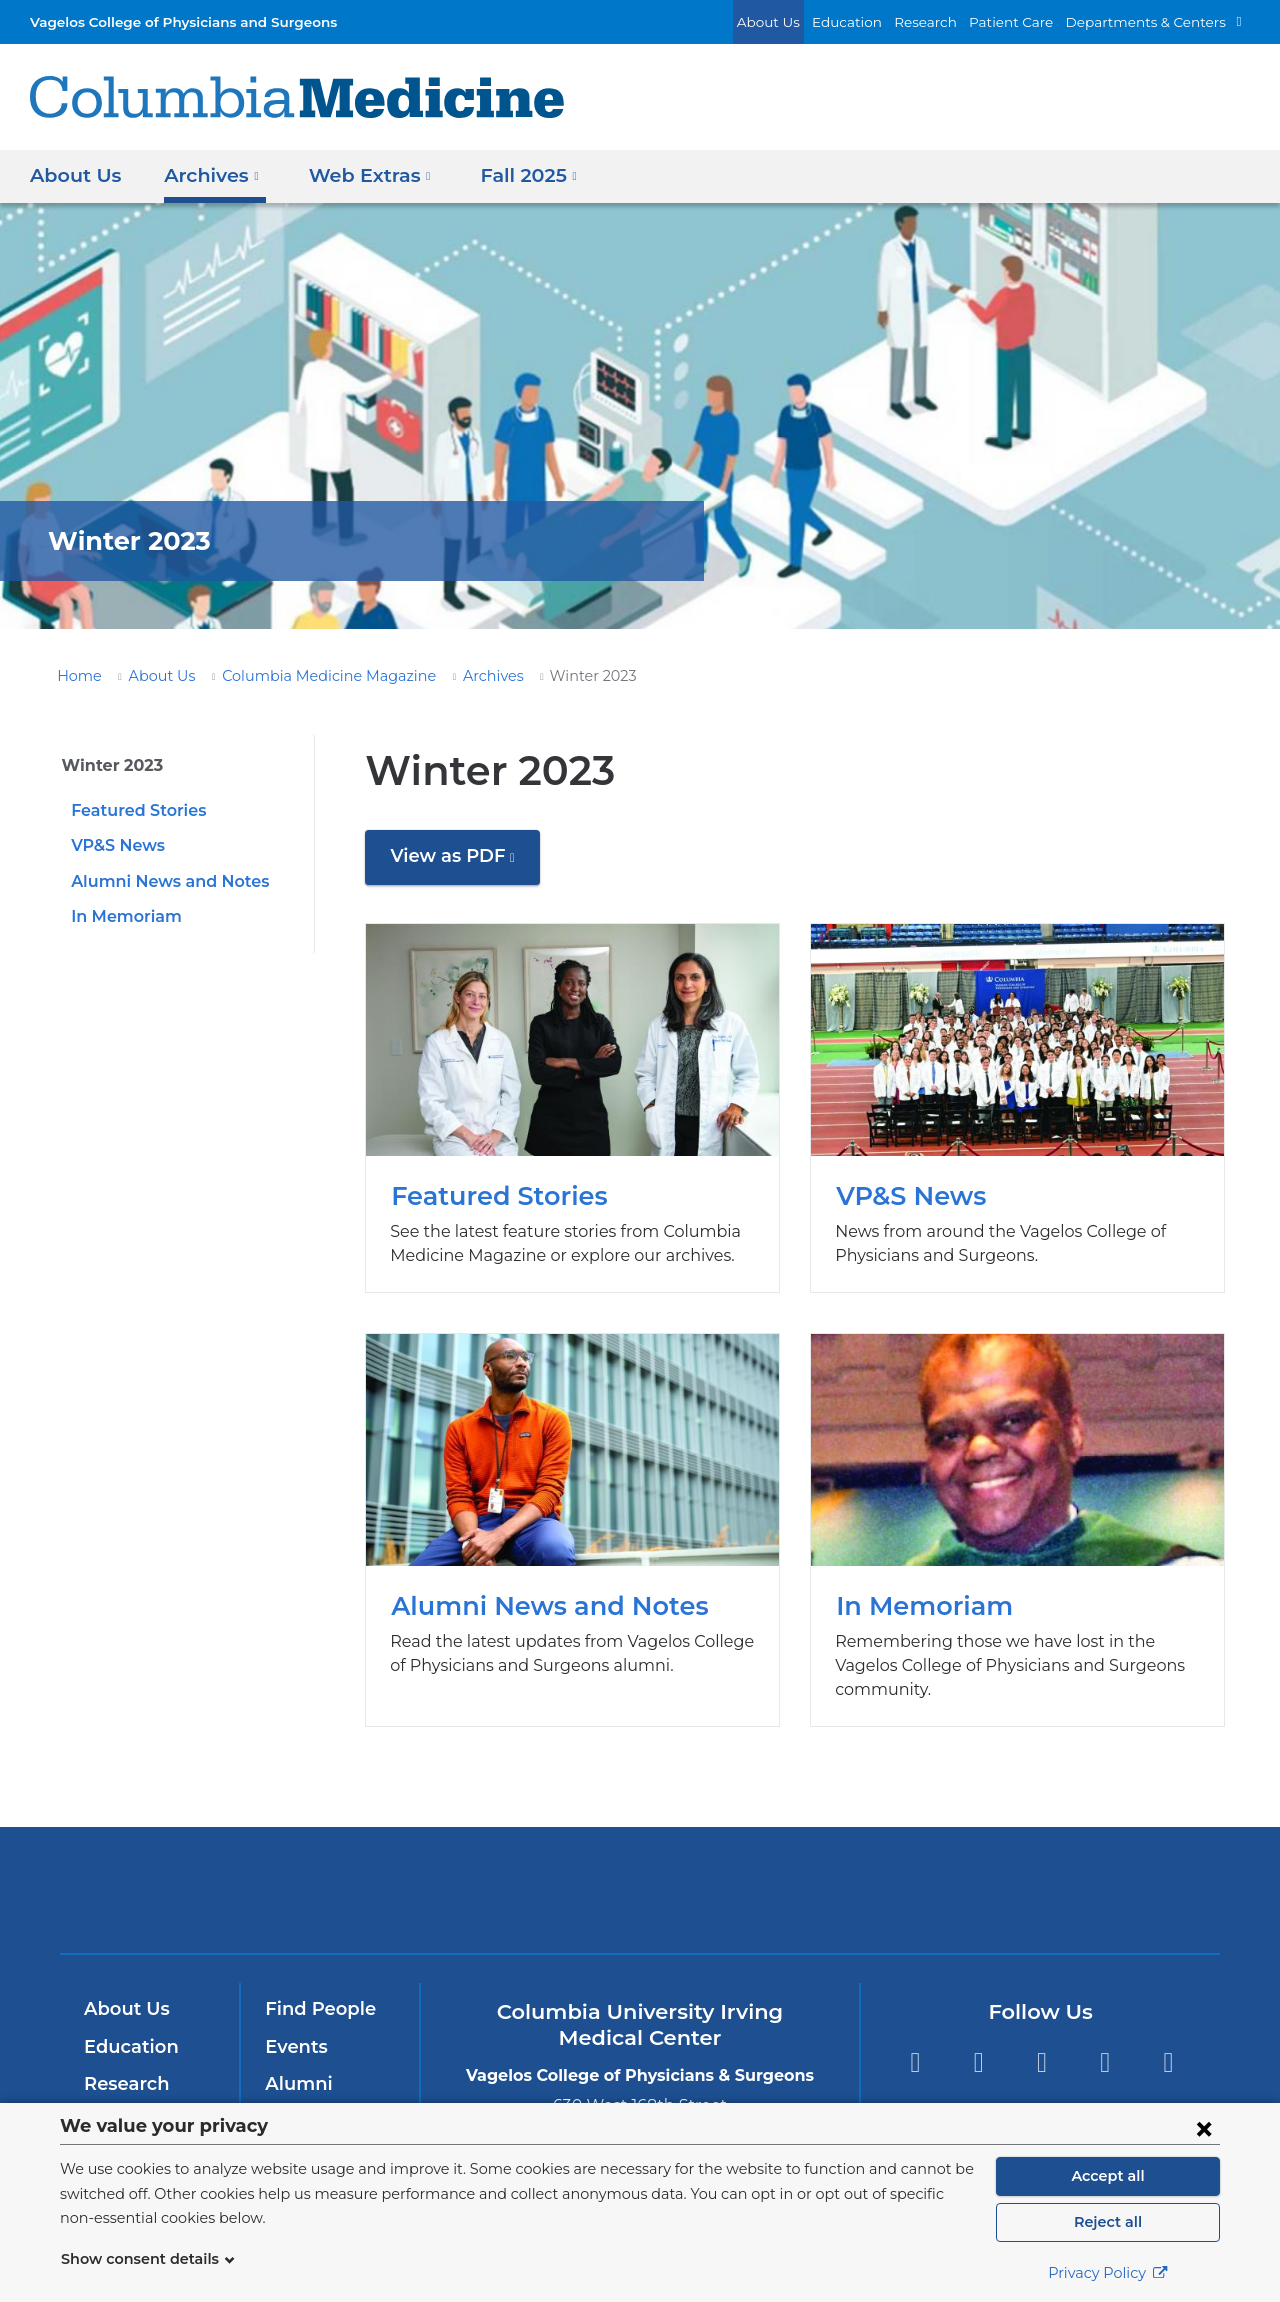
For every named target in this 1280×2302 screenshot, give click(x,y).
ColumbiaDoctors (928, 1865)
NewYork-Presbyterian (640, 1878)
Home (76, 676)
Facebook (914, 2038)
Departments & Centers (1155, 21)
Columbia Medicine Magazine (302, 676)
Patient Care (1033, 21)
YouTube (1041, 2038)
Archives (451, 676)
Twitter (978, 2038)
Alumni (295, 2060)
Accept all (1108, 2176)
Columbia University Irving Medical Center (368, 1865)
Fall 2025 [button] (512, 174)
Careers (298, 2098)
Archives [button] (207, 174)
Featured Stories (134, 810)
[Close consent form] (1204, 2128)
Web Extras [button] (359, 174)
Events (294, 2023)
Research (954, 21)
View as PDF (460, 863)
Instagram (1168, 2038)
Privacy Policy (1108, 2273)
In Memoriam (120, 916)
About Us (812, 21)
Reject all (1107, 2222)
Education (882, 21)
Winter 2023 (107, 765)
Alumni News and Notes (162, 881)
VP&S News (116, 845)
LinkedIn (1105, 2038)
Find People (316, 1985)
